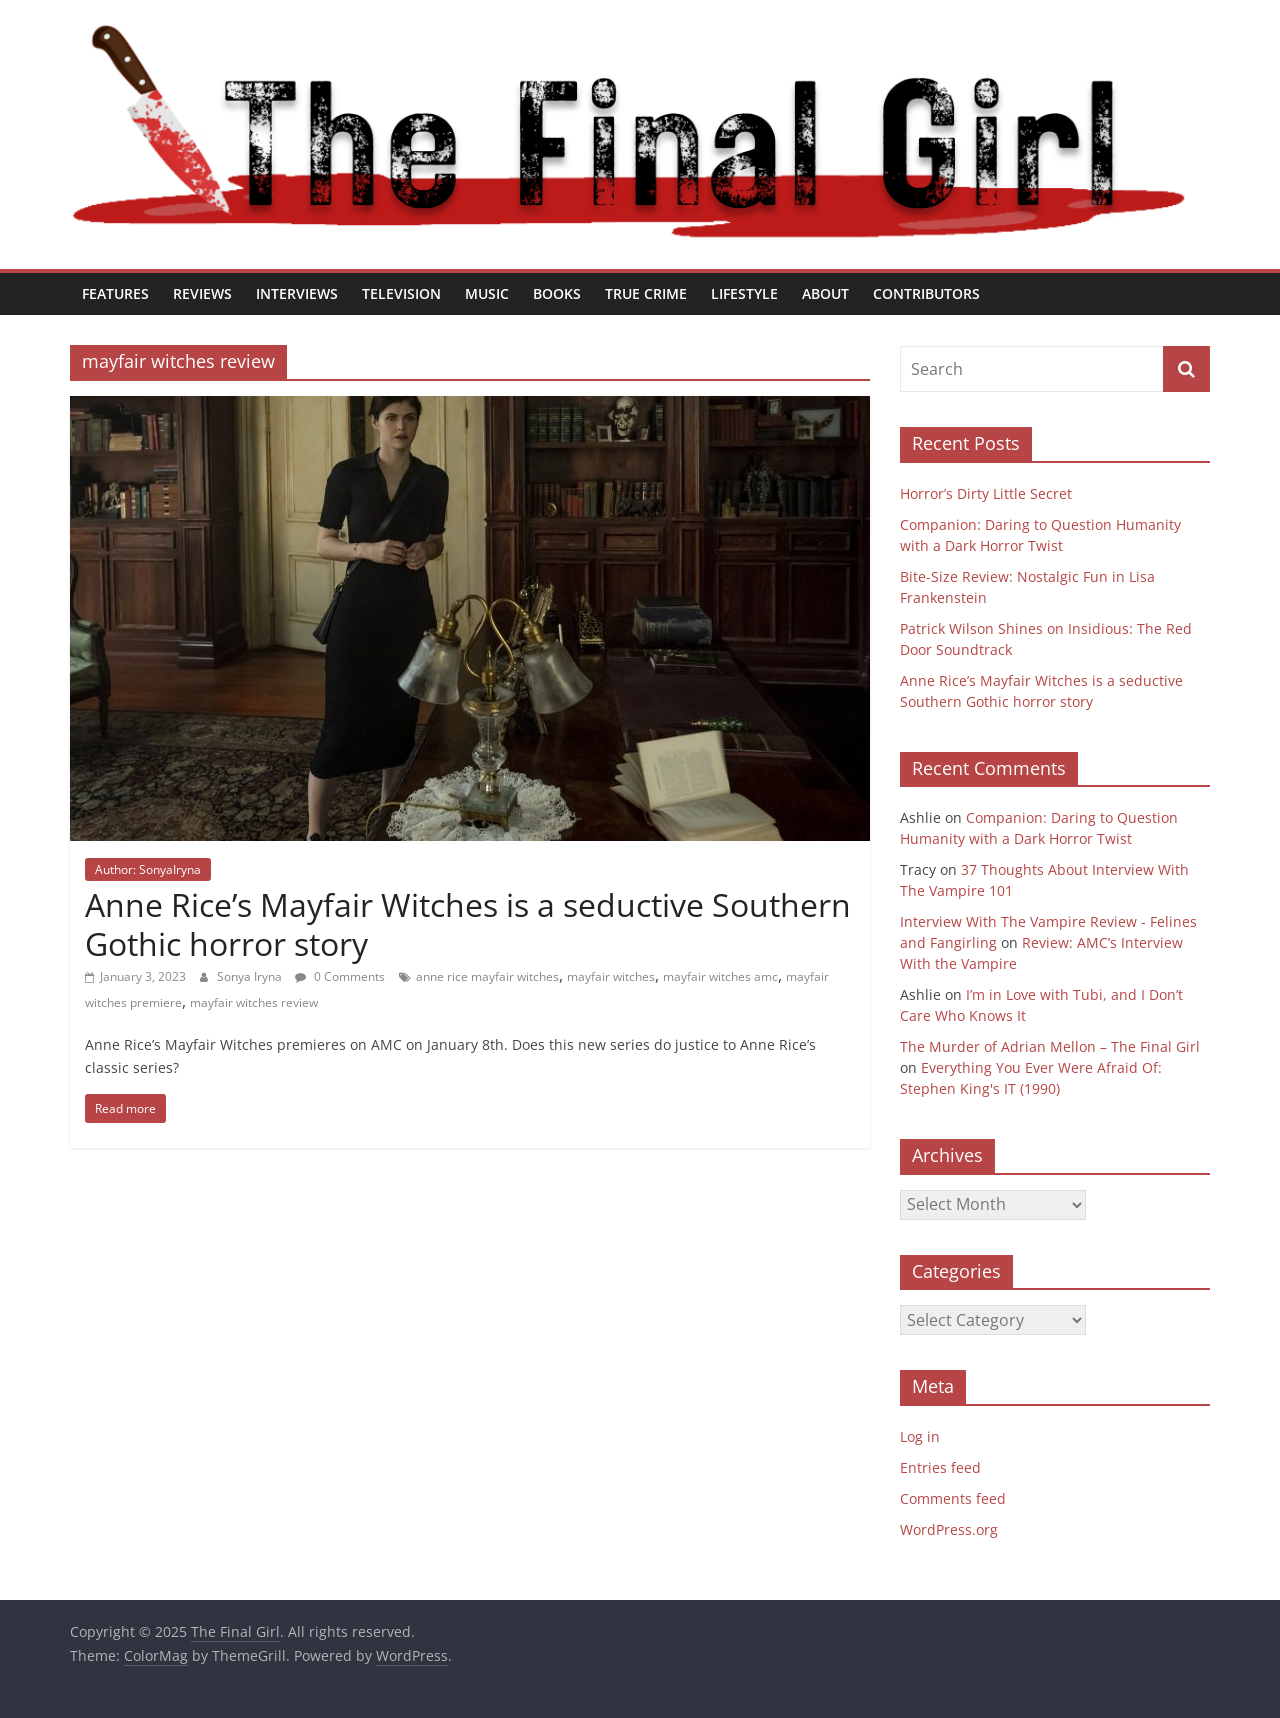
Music (487, 293)
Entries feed (940, 1467)
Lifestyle (744, 293)
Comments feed (953, 1498)
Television (401, 293)
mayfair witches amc (720, 976)
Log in (920, 1436)
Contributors (926, 293)
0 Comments (340, 976)
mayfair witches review (254, 1002)
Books (557, 293)
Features (115, 293)
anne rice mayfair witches (487, 976)
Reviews (202, 293)
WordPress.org (949, 1529)
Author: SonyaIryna (148, 869)
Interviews (297, 293)
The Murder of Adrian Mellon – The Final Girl (1050, 1046)
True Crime (646, 293)
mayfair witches (611, 976)
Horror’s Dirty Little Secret (986, 493)
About (825, 293)
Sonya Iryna (251, 976)
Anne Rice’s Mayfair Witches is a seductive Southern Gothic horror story (468, 923)
